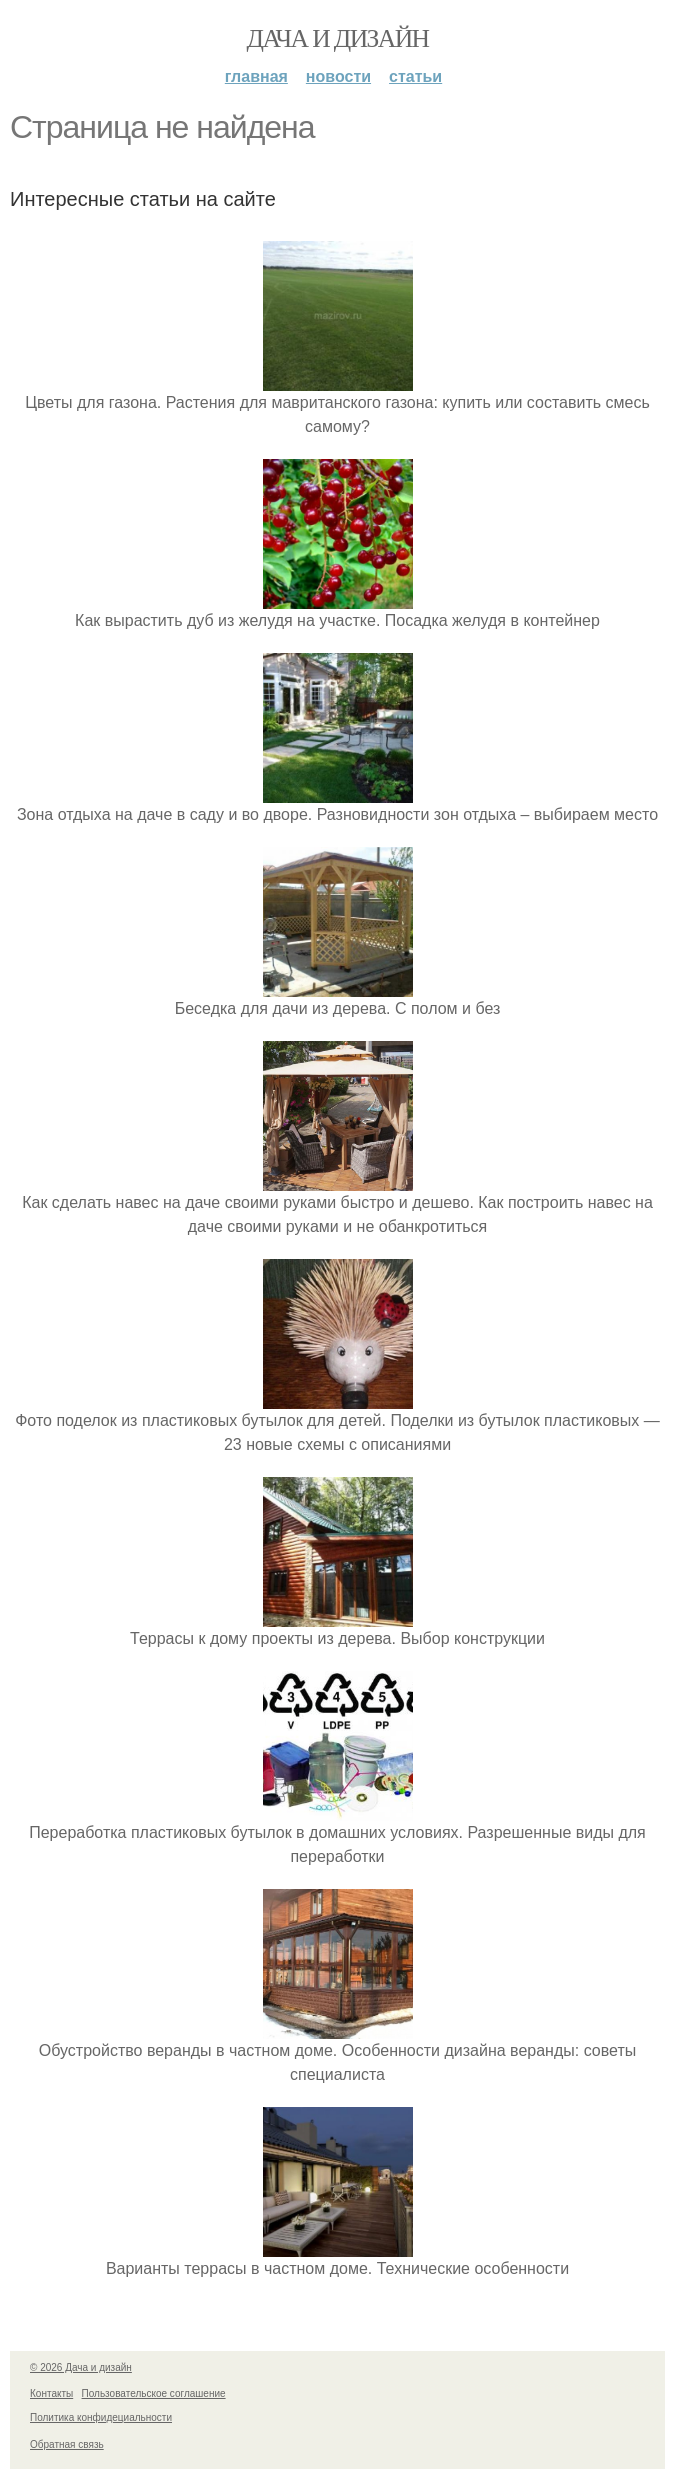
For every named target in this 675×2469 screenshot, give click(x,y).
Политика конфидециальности (101, 2417)
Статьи (415, 76)
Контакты (51, 2393)
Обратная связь (67, 2444)
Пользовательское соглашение (154, 2393)
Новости (338, 76)
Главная (256, 76)
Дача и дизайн (338, 38)
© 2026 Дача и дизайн (81, 2367)
